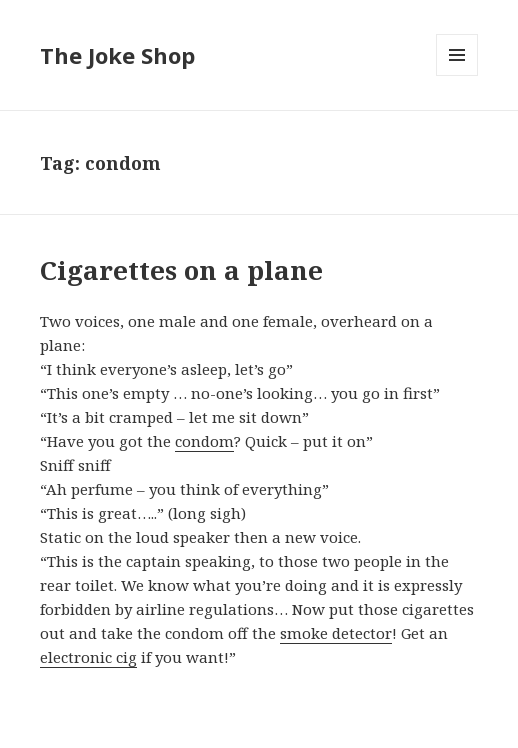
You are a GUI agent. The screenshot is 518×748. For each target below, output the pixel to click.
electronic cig (88, 657)
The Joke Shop (117, 55)
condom (204, 441)
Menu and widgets (457, 75)
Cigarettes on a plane (181, 270)
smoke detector (336, 633)
